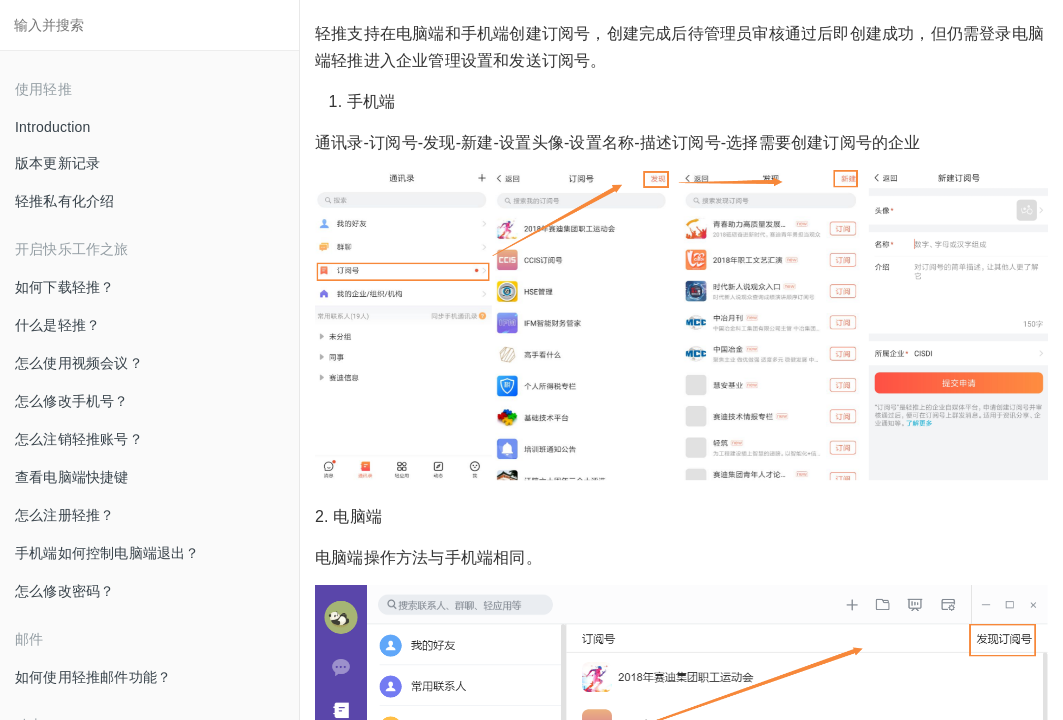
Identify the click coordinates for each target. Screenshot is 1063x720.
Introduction (53, 127)
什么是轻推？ (57, 325)
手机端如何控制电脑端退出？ (107, 553)
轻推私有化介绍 (64, 201)
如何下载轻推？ (64, 287)
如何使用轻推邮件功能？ (93, 677)
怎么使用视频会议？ (79, 363)
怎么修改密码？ (64, 591)
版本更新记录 (57, 163)
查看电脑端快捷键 (72, 477)
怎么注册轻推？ (64, 515)
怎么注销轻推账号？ (79, 439)
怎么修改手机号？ (72, 401)
